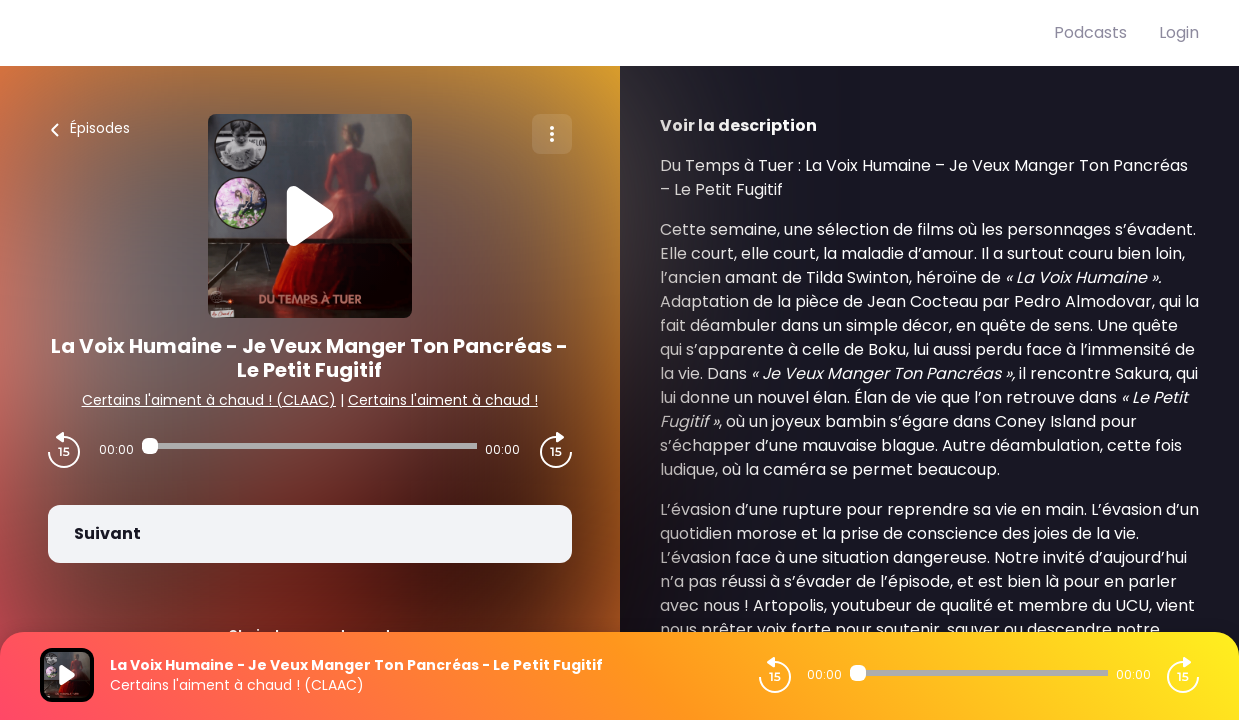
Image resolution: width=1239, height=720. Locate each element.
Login (1179, 32)
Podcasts (1090, 32)
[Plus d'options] (552, 134)
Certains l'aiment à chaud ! (443, 400)
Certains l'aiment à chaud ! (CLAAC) (209, 400)
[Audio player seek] (309, 446)
